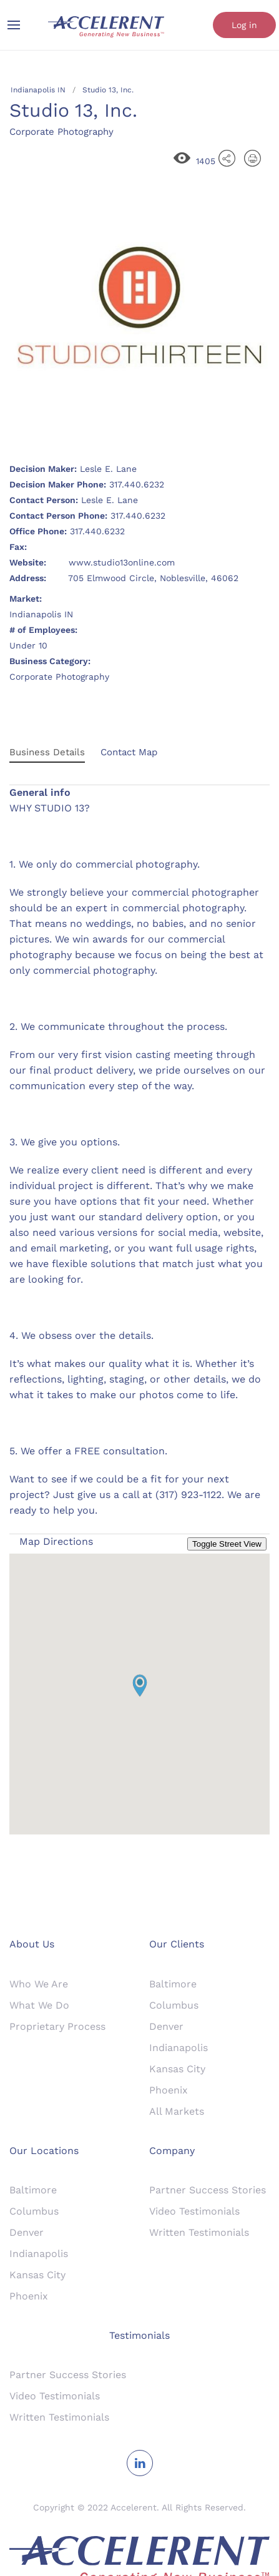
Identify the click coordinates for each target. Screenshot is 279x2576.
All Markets (176, 2111)
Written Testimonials (199, 2232)
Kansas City (177, 2069)
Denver (166, 2026)
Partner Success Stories (207, 2190)
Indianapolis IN (38, 90)
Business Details (47, 752)
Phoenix (168, 2090)
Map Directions (56, 1541)
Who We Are (38, 1984)
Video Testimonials (194, 2211)
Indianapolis (178, 2048)
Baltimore (173, 1984)
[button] (140, 1685)
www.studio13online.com (122, 562)
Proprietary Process (57, 2026)
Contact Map (128, 752)
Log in (244, 25)
